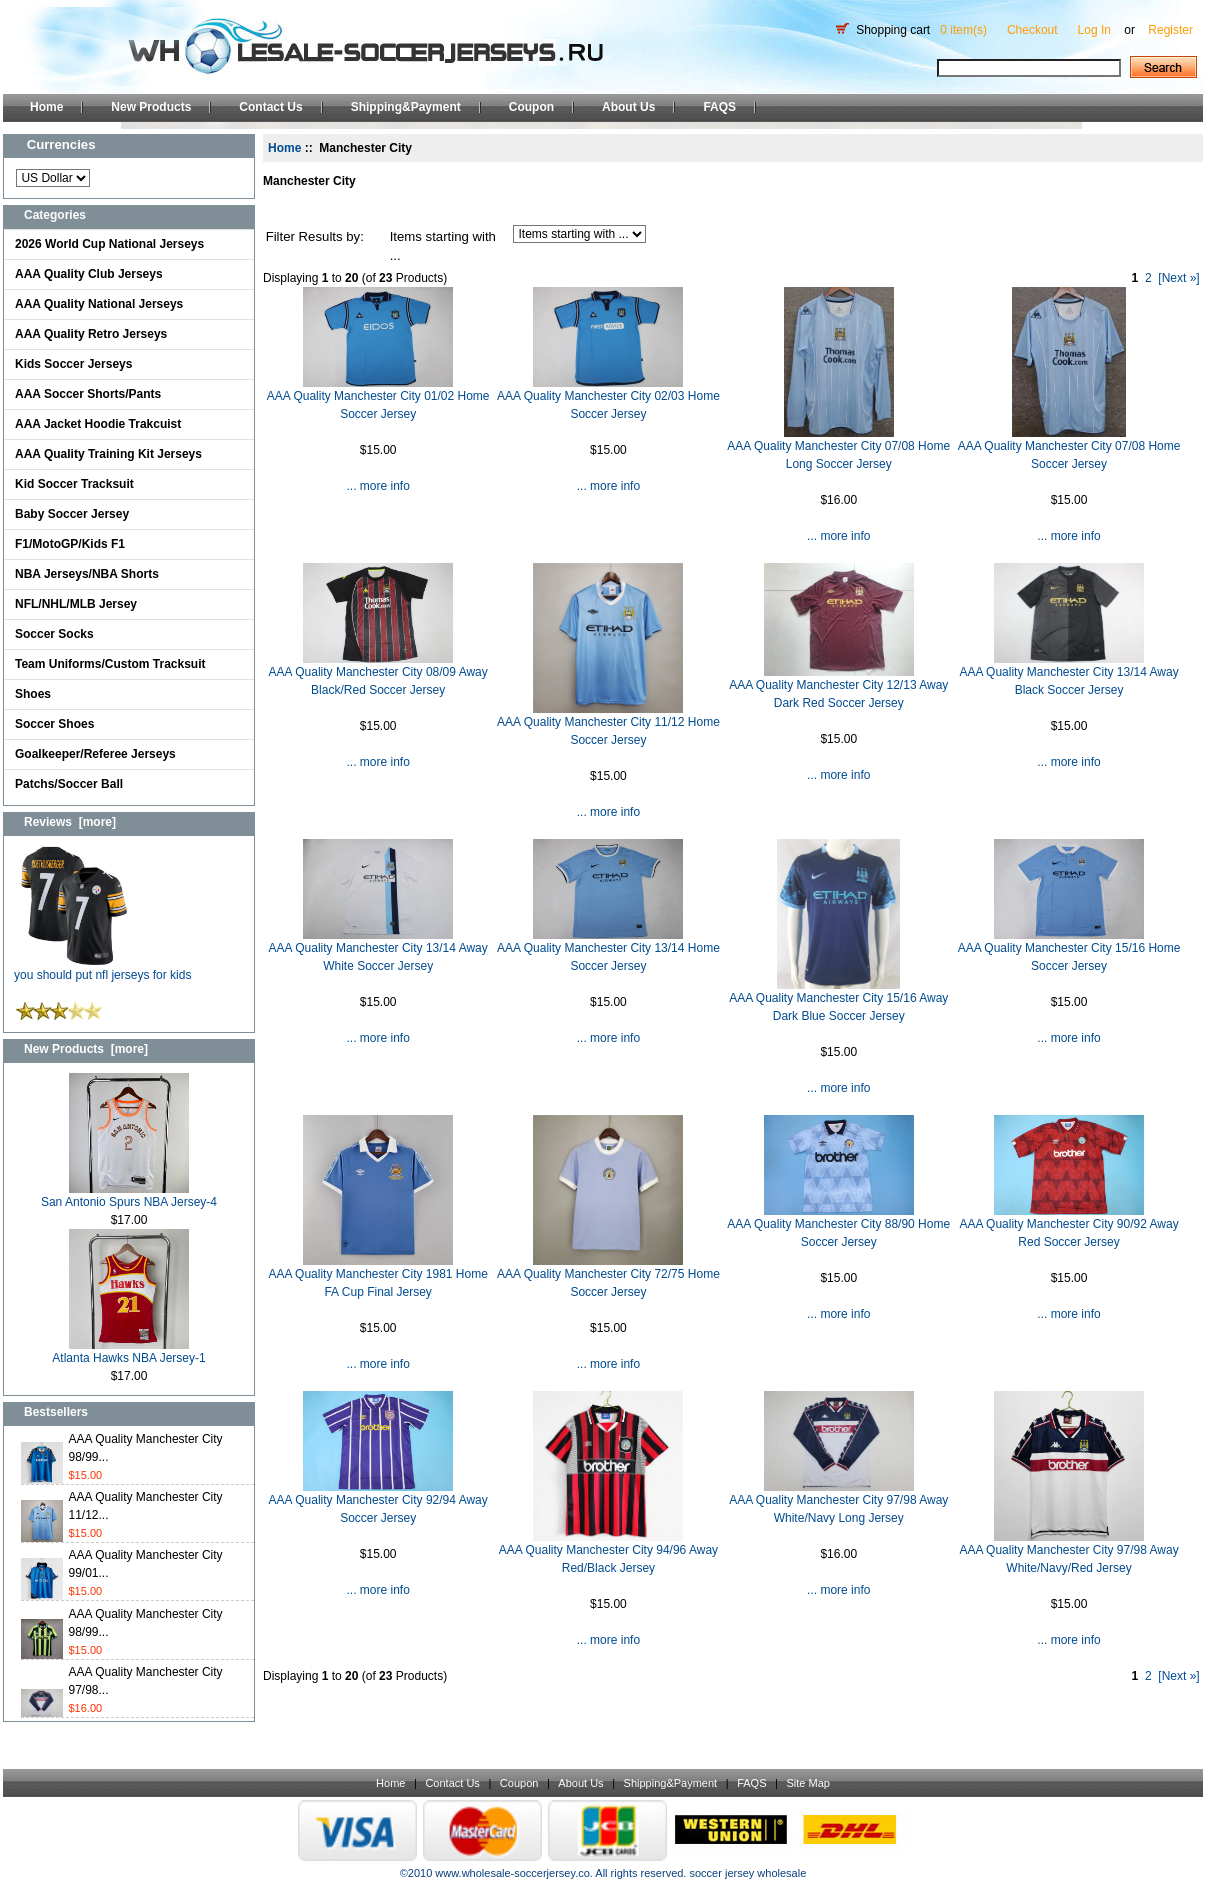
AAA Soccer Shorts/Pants (88, 394)
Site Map (807, 1783)
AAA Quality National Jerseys (99, 304)
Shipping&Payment (406, 107)
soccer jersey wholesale (747, 1873)
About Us (628, 107)
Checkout (1032, 30)
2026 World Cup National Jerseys (109, 244)
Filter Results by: (315, 236)
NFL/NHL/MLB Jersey (76, 604)
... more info (377, 486)
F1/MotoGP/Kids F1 (70, 544)
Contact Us (270, 107)
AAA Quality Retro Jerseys (91, 334)
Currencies (61, 144)
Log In (1094, 30)
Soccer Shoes (54, 724)
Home (46, 107)
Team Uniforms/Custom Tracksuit (110, 664)
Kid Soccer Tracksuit (74, 484)
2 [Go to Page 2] (1148, 278)
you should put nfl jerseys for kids (102, 968)
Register (1170, 30)
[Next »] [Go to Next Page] (1178, 278)
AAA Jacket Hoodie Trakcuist (98, 424)
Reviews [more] (70, 822)
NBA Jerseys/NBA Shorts (87, 574)
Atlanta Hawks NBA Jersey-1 (128, 1351)
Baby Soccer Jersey (72, 514)
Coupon (531, 107)
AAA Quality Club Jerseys (89, 274)
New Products (151, 107)
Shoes (33, 694)
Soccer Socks (54, 634)
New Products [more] (86, 1049)
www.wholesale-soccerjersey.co (512, 1873)
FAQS (719, 107)
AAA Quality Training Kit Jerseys (108, 454)
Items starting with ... (443, 246)
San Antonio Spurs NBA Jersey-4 (129, 1195)
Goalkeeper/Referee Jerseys (95, 754)
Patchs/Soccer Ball (69, 784)
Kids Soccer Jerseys (73, 364)
